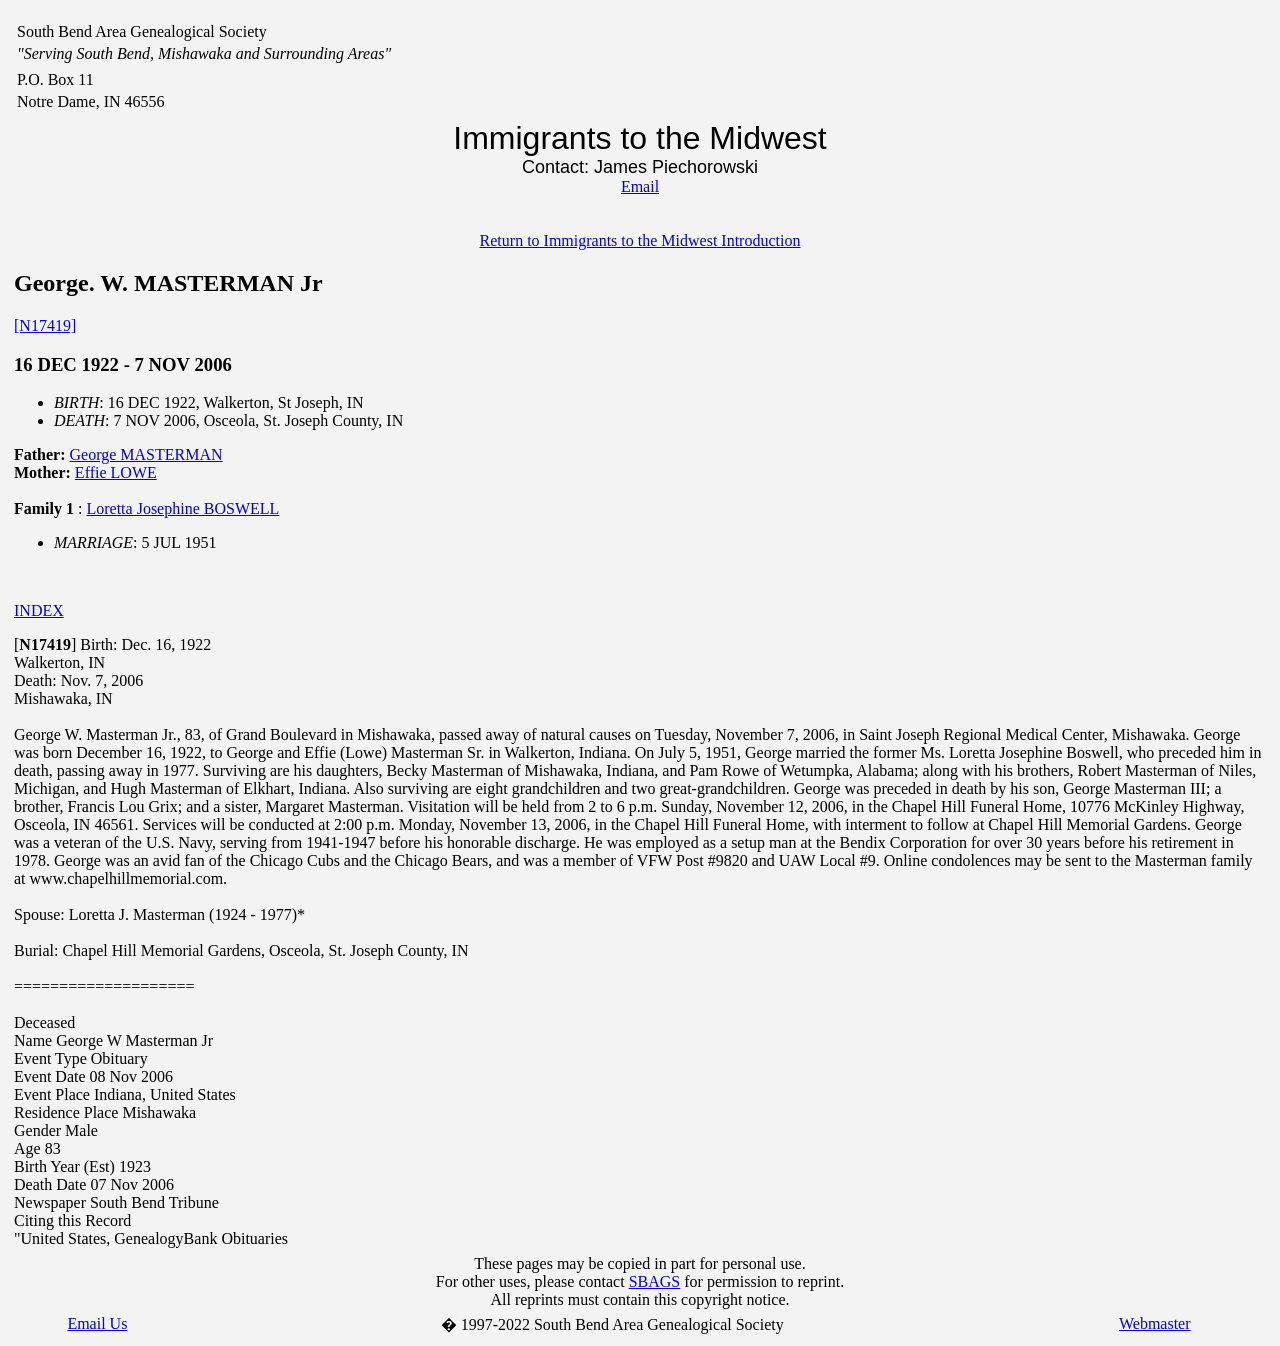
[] (45, 644)
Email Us (97, 1323)
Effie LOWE (116, 472)
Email (640, 186)
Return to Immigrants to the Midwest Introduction (640, 240)
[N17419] (45, 325)
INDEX (39, 610)
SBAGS (655, 1281)
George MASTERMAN (146, 454)
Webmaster (1155, 1323)
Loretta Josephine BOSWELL (182, 508)
